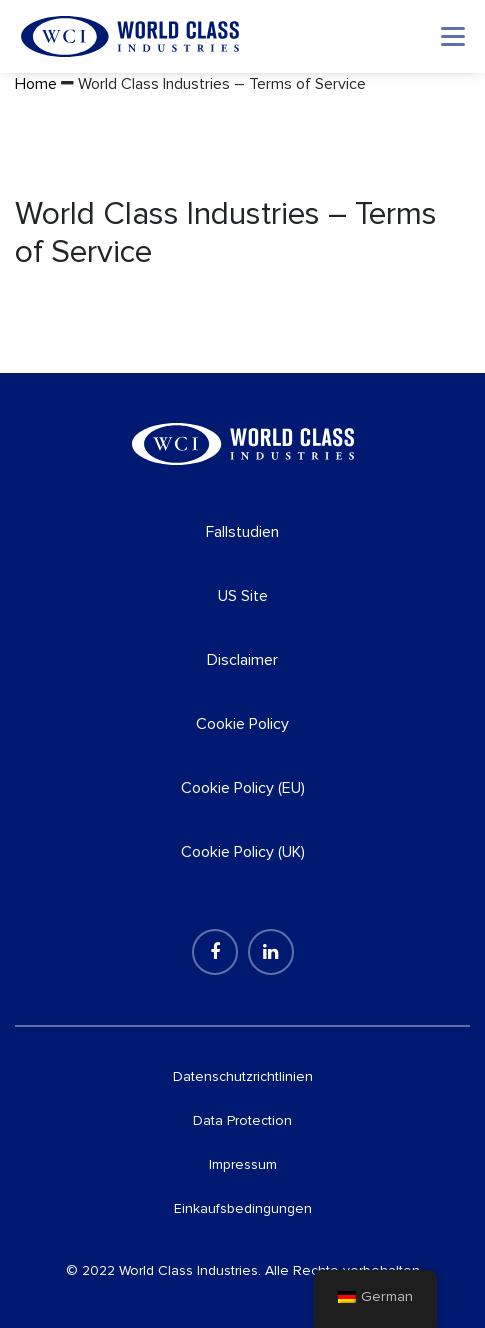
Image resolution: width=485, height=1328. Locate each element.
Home (36, 84)
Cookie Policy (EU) (243, 788)
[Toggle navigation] (453, 36)
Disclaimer (242, 660)
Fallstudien (242, 532)
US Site (243, 596)
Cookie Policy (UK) (243, 852)
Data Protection (242, 1120)
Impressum (243, 1164)
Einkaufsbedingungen (243, 1208)
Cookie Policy (242, 724)
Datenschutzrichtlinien (243, 1076)
